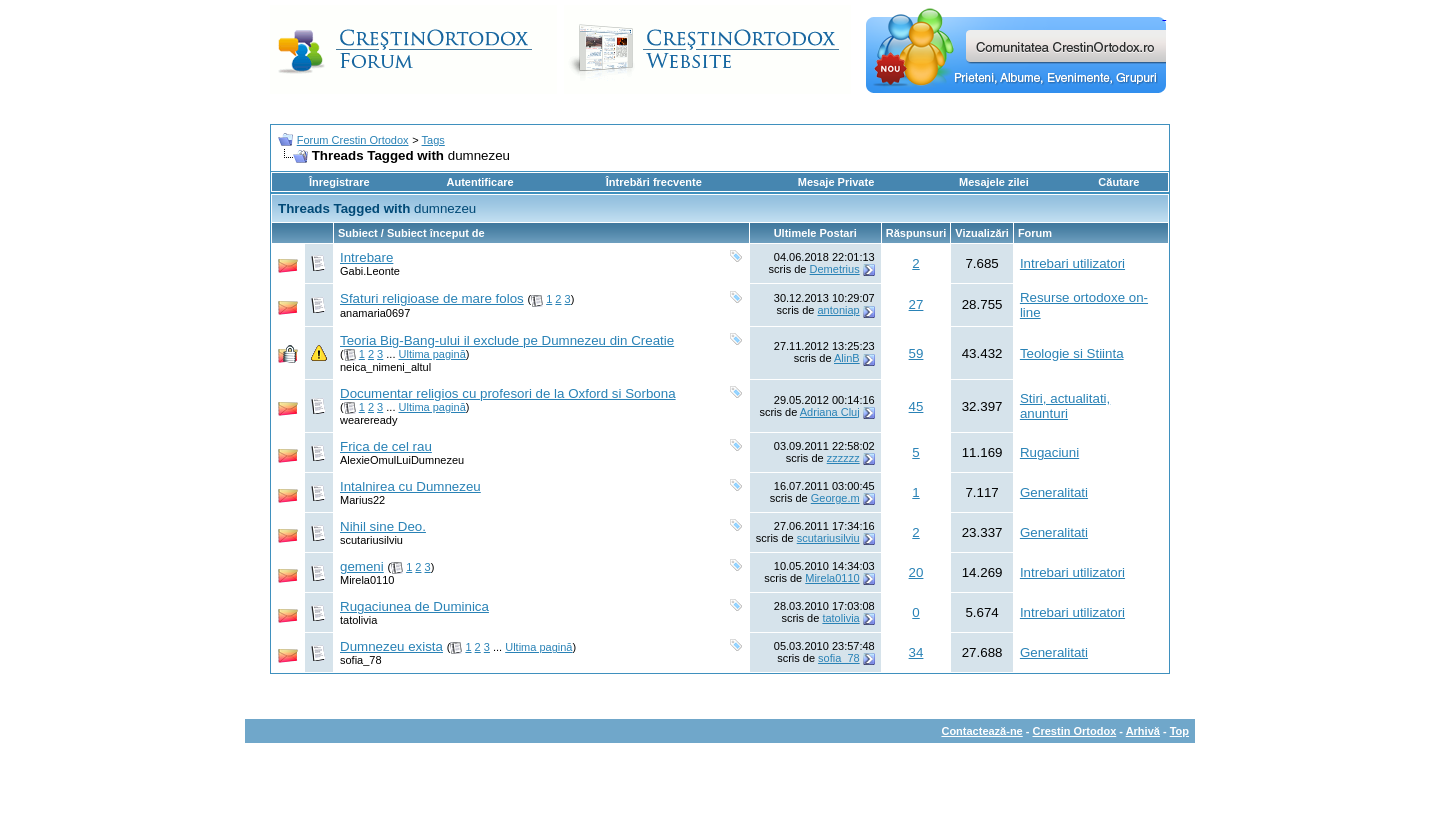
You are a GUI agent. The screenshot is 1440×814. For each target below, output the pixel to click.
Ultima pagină (432, 354)
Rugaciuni (1049, 452)
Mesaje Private (836, 182)
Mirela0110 (367, 580)
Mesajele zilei (994, 182)
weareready (368, 420)
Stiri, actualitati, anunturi (1065, 406)
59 (916, 353)
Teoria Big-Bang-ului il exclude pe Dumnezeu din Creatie (507, 340)
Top (1179, 731)
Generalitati (1054, 492)
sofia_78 (361, 660)
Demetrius (835, 269)
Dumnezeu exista (391, 646)
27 (916, 304)
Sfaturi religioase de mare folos (432, 298)
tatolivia (358, 620)
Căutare (1118, 182)
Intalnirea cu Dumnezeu (410, 486)
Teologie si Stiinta (1072, 353)
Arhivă (1143, 731)
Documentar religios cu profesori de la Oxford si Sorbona (508, 393)
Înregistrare (339, 182)
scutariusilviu (371, 540)
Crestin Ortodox (1075, 731)
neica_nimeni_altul (385, 367)
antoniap (838, 310)
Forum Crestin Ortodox (353, 140)
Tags (433, 140)
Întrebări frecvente (654, 182)
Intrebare (366, 257)
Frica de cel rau (386, 446)
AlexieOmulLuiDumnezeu (402, 460)
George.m (835, 498)
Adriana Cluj (830, 412)
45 (916, 406)
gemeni (362, 566)
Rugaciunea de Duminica (414, 606)
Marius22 (362, 500)
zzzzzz (843, 458)
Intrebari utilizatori (1072, 263)
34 (916, 652)
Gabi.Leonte (370, 271)
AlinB (847, 358)
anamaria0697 (375, 313)
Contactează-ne (981, 731)
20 (916, 572)
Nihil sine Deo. (383, 526)
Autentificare (479, 182)
